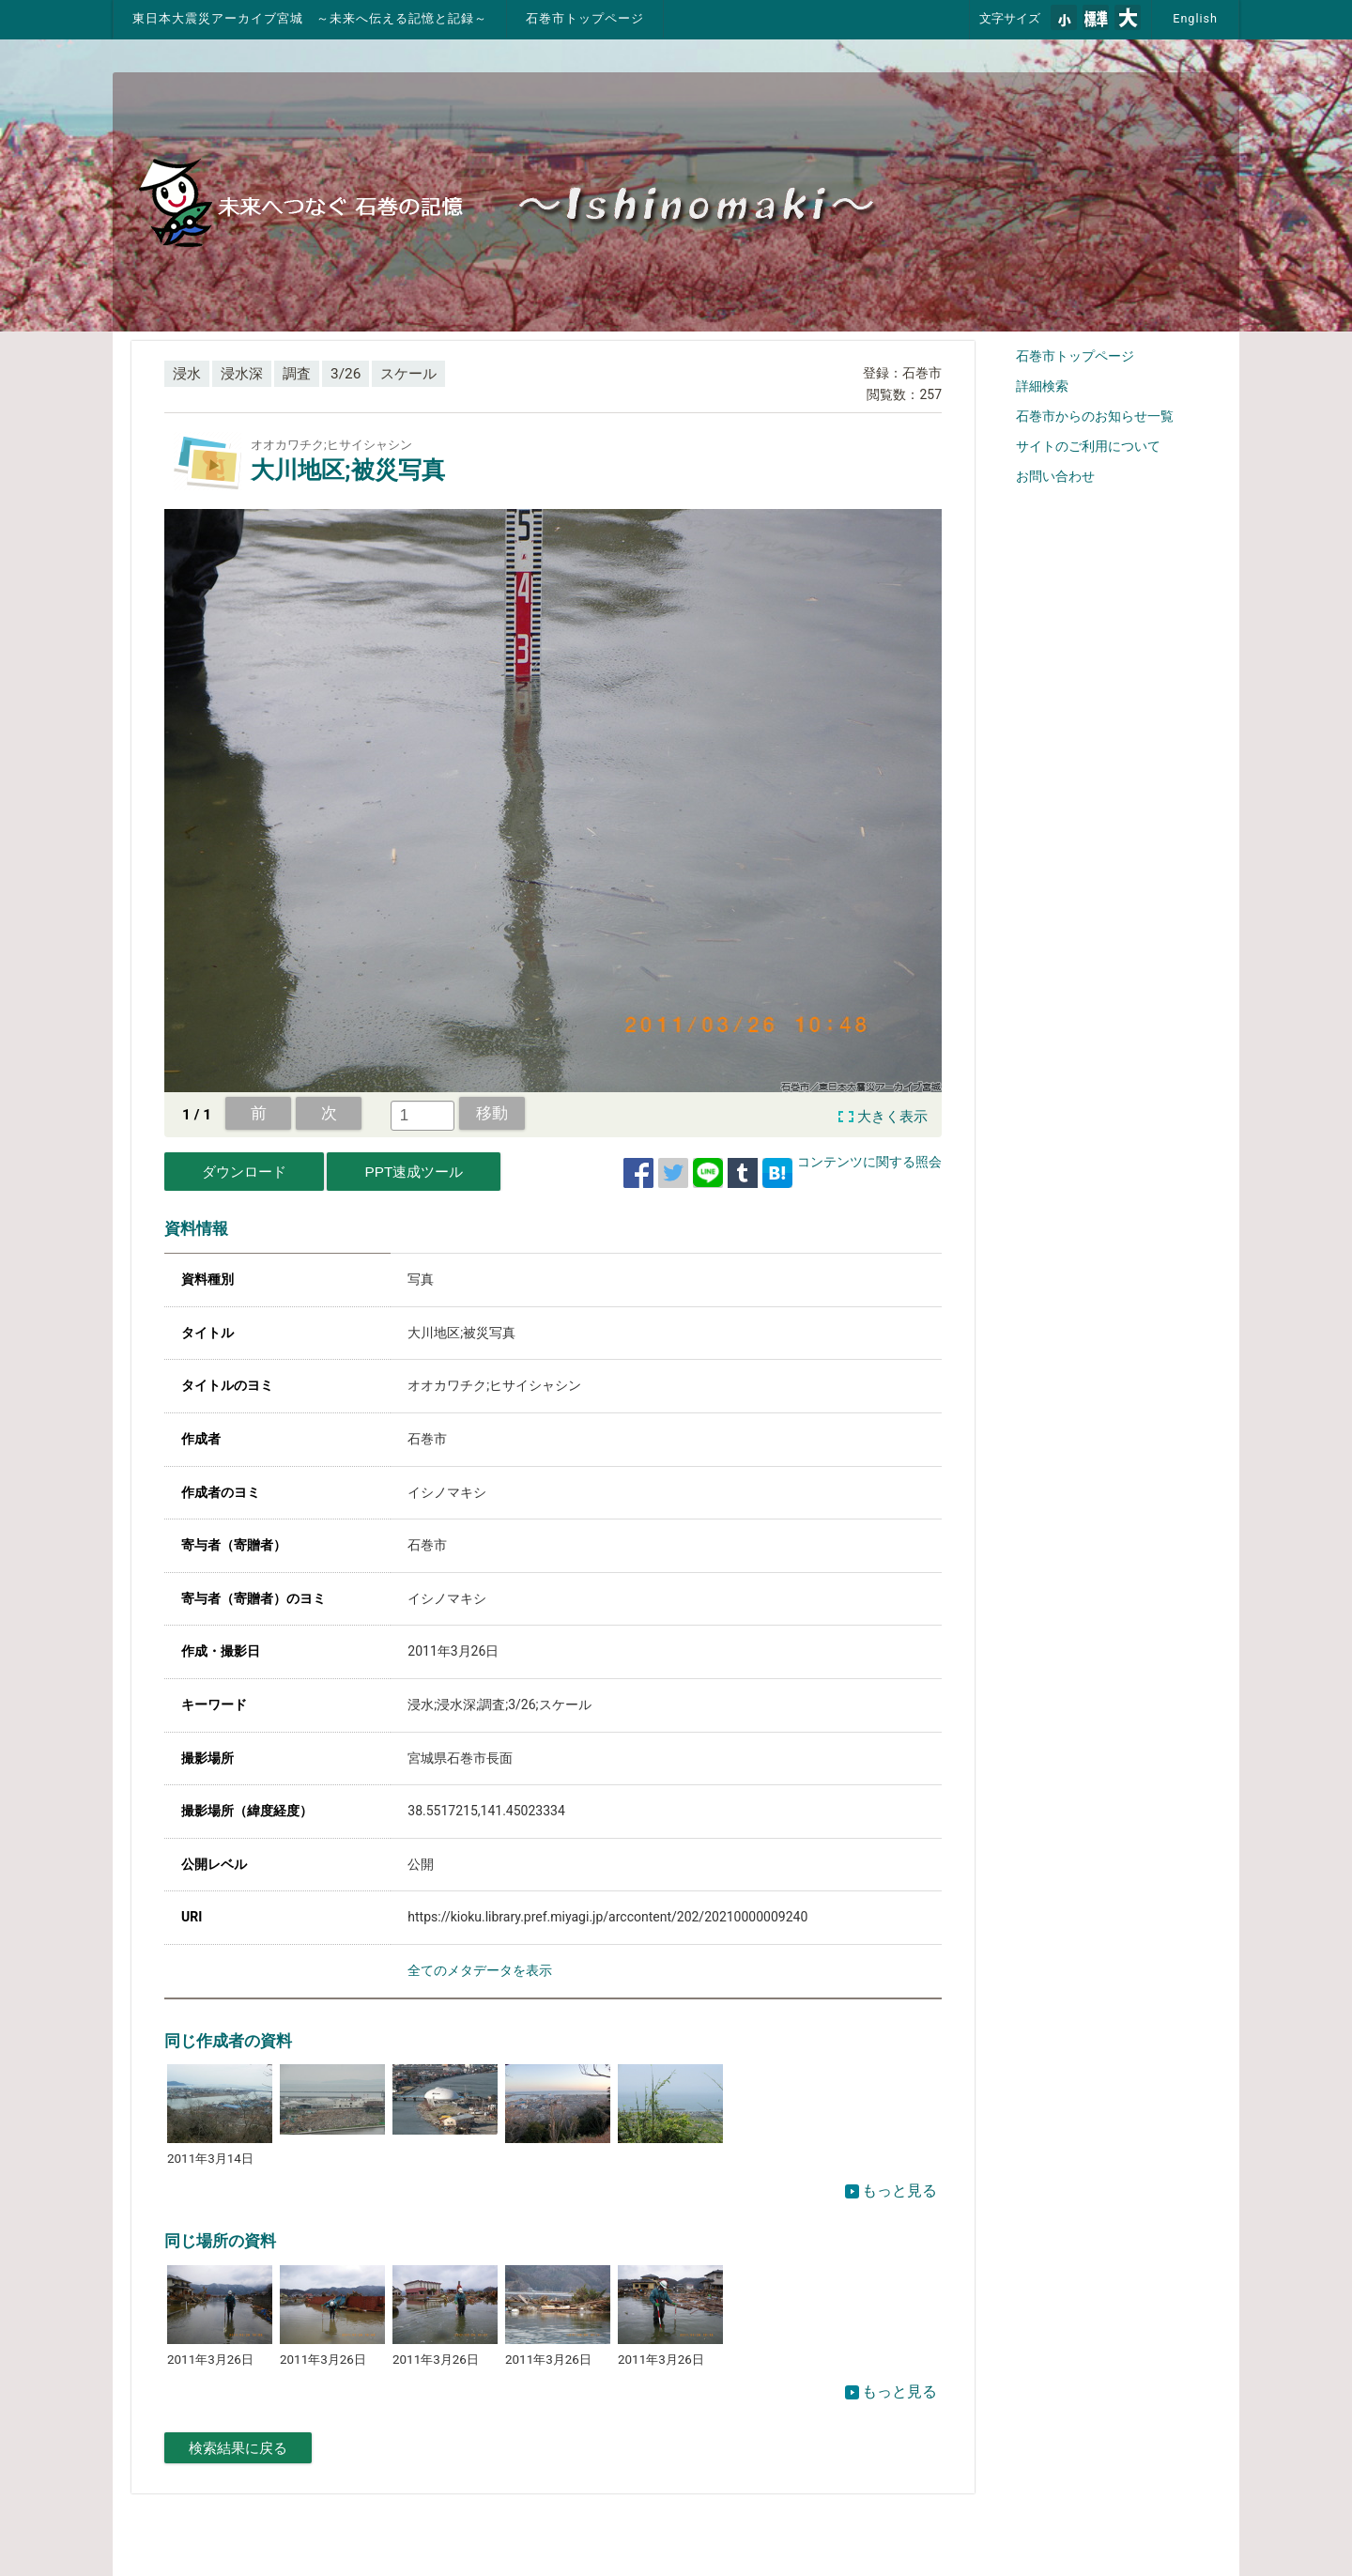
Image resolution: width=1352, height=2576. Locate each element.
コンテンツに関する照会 (869, 1161)
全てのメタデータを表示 (479, 1970)
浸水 (187, 373)
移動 (492, 1112)
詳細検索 (1042, 385)
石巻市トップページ (585, 18)
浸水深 (242, 373)
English (1195, 18)
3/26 (345, 373)
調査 (297, 373)
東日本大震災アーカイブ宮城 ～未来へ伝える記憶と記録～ (309, 18)
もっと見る (891, 2190)
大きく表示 (892, 1116)
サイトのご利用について (1088, 446)
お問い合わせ (1055, 476)
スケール (408, 373)
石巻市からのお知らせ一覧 (1095, 416)
